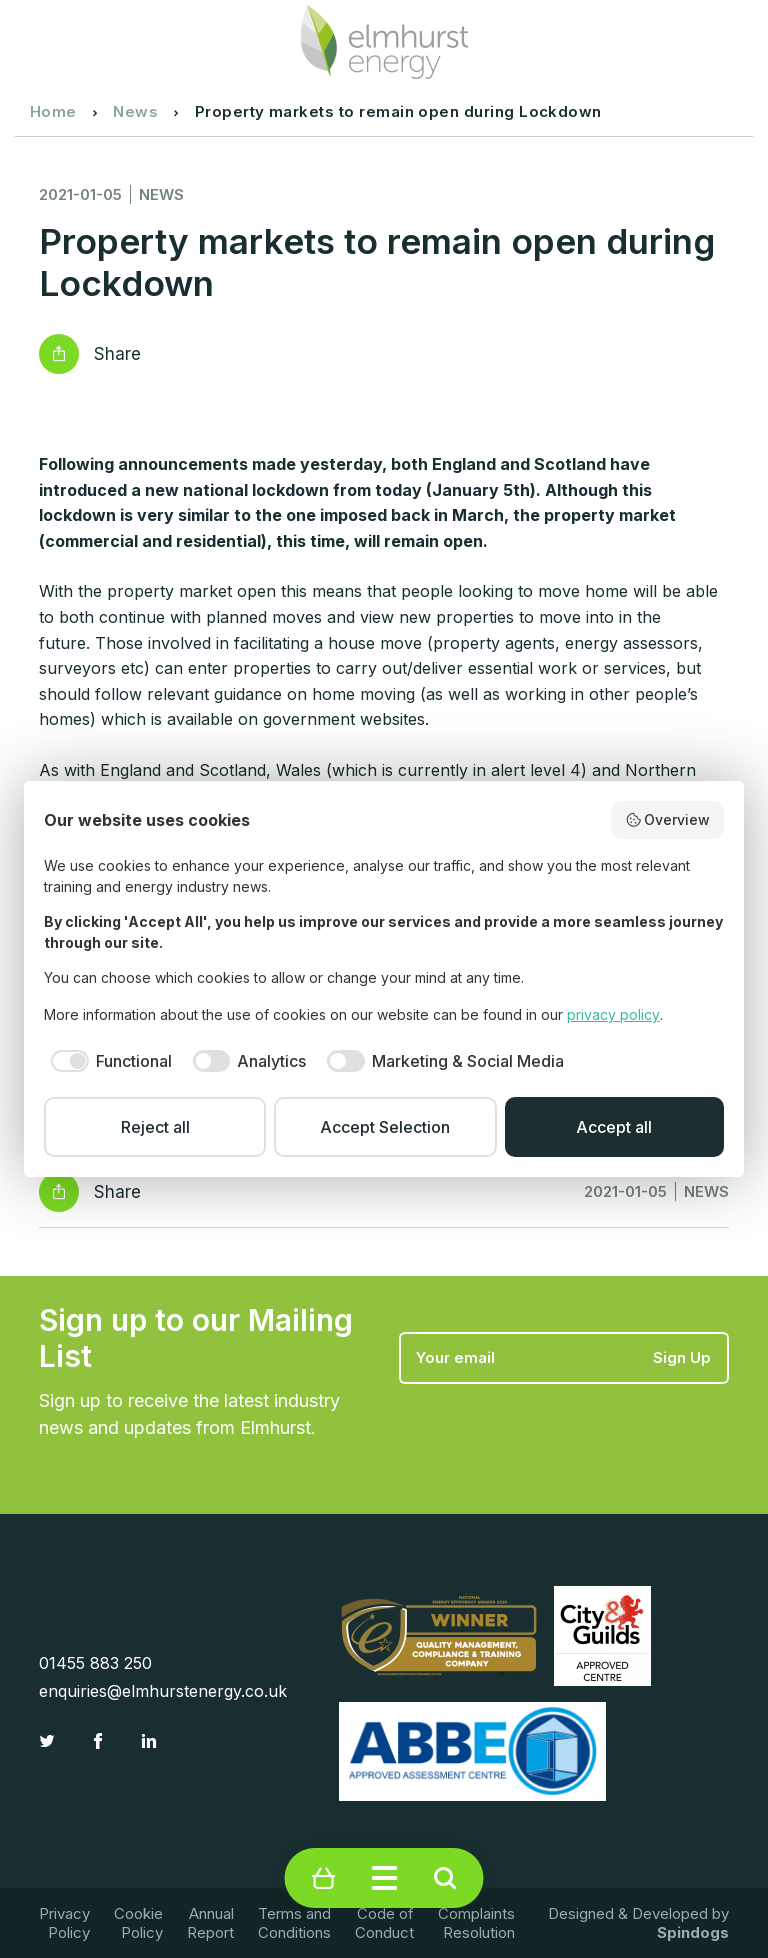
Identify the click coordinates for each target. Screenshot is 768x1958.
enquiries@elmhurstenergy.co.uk (163, 1691)
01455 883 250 (95, 1663)
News (135, 111)
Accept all (614, 1127)
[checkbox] (108, 1061)
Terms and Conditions (294, 1923)
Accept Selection (385, 1127)
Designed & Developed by (638, 1923)
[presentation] (551, 1433)
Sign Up (682, 1357)
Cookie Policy (138, 1923)
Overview (668, 820)
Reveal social (59, 354)
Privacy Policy (64, 1923)
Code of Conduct (384, 1923)
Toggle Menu (384, 1878)
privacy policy (613, 1014)
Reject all (155, 1127)
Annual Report (210, 1923)
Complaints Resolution (476, 1923)
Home (53, 111)
